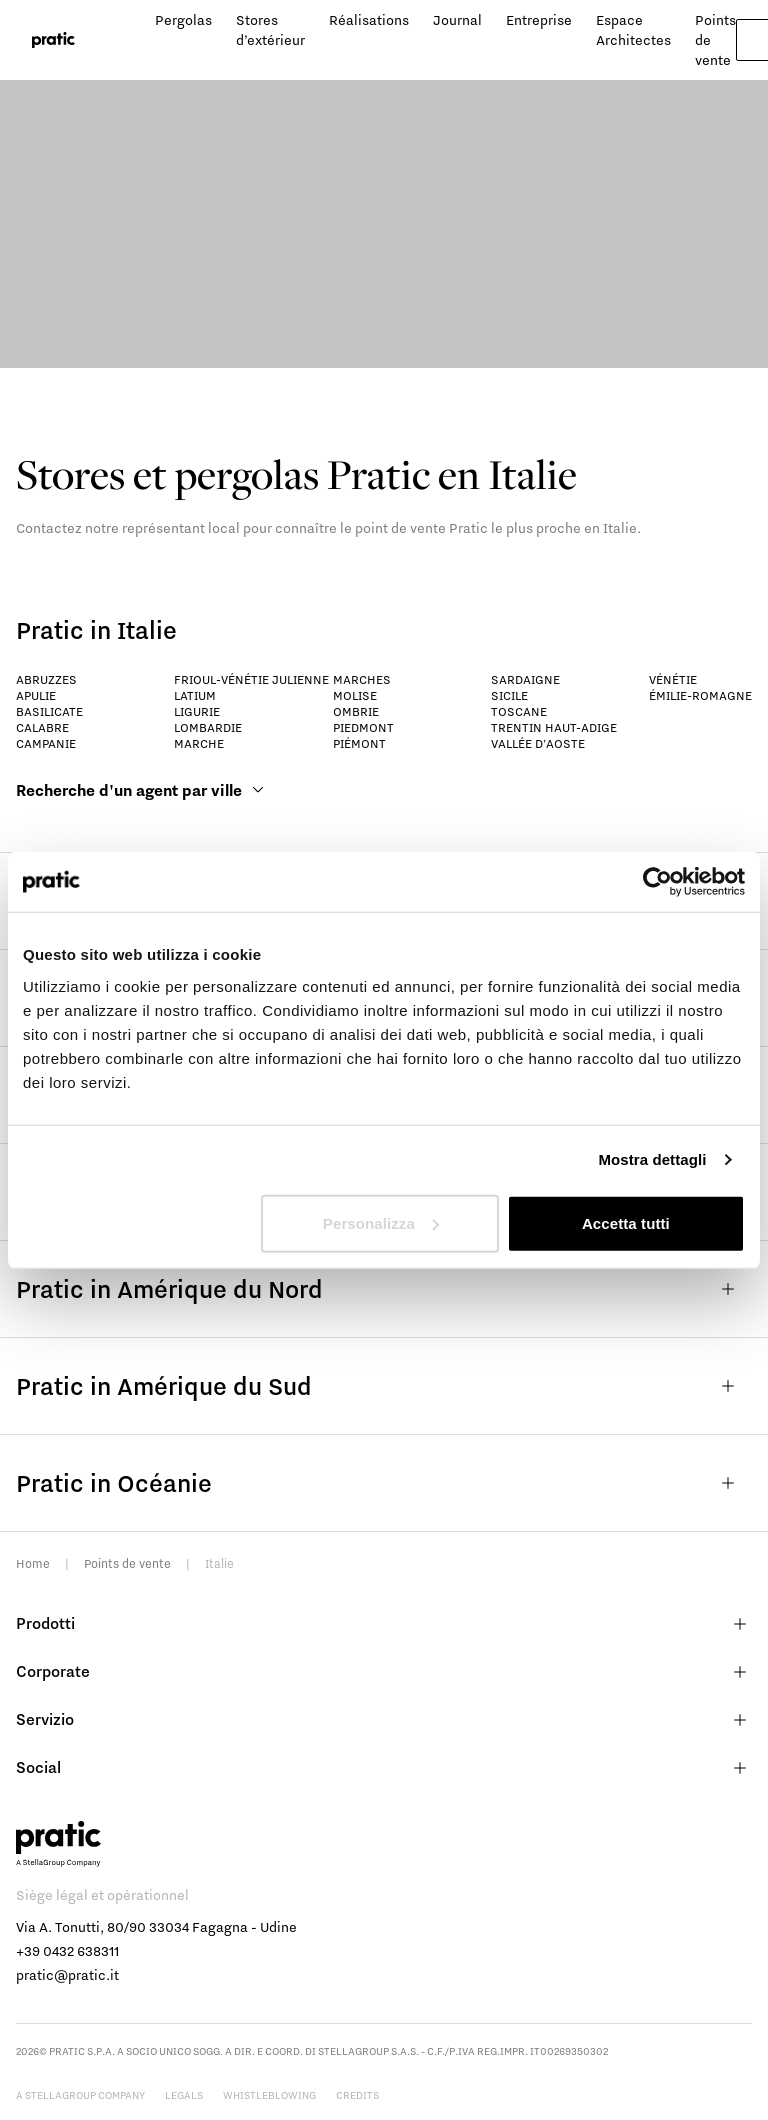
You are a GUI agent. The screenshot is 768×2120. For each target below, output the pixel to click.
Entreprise (539, 20)
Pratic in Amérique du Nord (384, 1289)
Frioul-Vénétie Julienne (251, 679)
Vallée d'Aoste (538, 743)
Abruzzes (46, 679)
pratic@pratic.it (67, 1975)
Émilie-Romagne (700, 695)
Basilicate (49, 711)
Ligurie (197, 711)
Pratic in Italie (96, 629)
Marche (199, 743)
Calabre (42, 727)
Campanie (46, 743)
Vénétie (673, 679)
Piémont (359, 743)
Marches (362, 679)
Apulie (36, 695)
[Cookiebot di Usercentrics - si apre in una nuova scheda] (657, 882)
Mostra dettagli (652, 1159)
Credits (357, 2095)
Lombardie (208, 727)
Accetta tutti (626, 1222)
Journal (457, 20)
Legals (184, 2095)
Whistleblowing (269, 2095)
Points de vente (127, 1563)
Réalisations (369, 20)
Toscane (519, 711)
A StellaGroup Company (80, 2095)
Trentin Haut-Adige (554, 727)
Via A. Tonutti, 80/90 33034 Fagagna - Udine (156, 1927)
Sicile (509, 695)
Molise (355, 695)
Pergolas (183, 20)
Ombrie (356, 711)
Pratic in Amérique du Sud (384, 1386)
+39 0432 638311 (67, 1951)
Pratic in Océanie (384, 1483)
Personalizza (381, 1222)
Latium (195, 695)
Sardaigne (525, 679)
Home (33, 1563)
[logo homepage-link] (53, 40)
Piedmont (363, 727)
